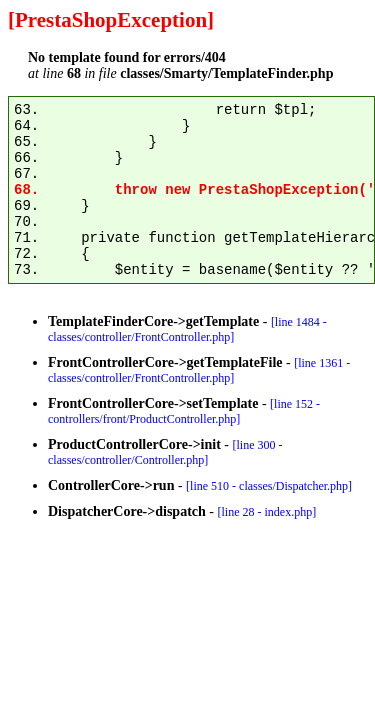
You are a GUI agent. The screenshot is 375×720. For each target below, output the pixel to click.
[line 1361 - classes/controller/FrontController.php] (199, 370)
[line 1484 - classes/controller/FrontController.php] (187, 329)
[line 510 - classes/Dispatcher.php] (269, 486)
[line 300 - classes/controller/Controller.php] (165, 452)
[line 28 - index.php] (267, 512)
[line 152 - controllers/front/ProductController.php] (184, 411)
